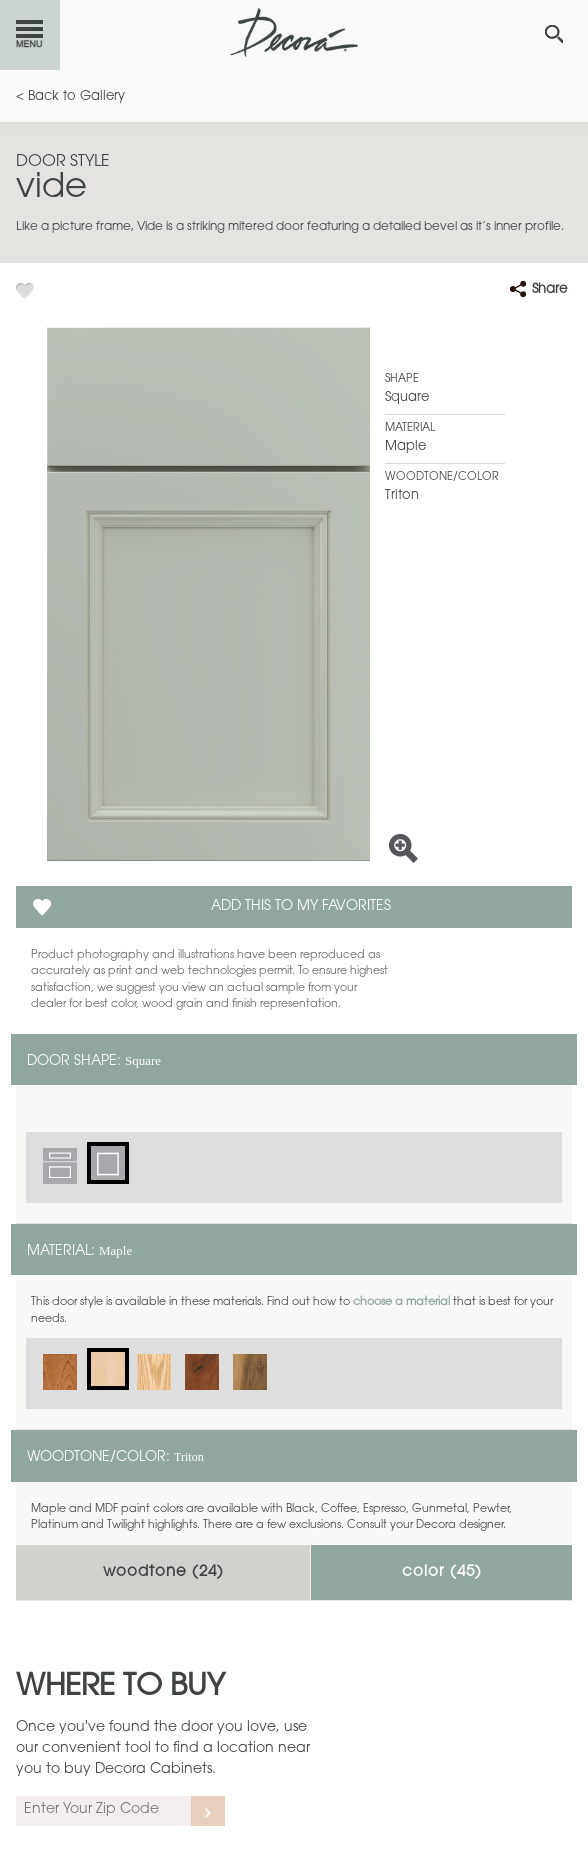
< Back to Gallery (70, 96)
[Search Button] (554, 34)
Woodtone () (163, 1572)
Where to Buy (120, 1688)
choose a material (401, 1302)
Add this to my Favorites (301, 907)
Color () (442, 1572)
